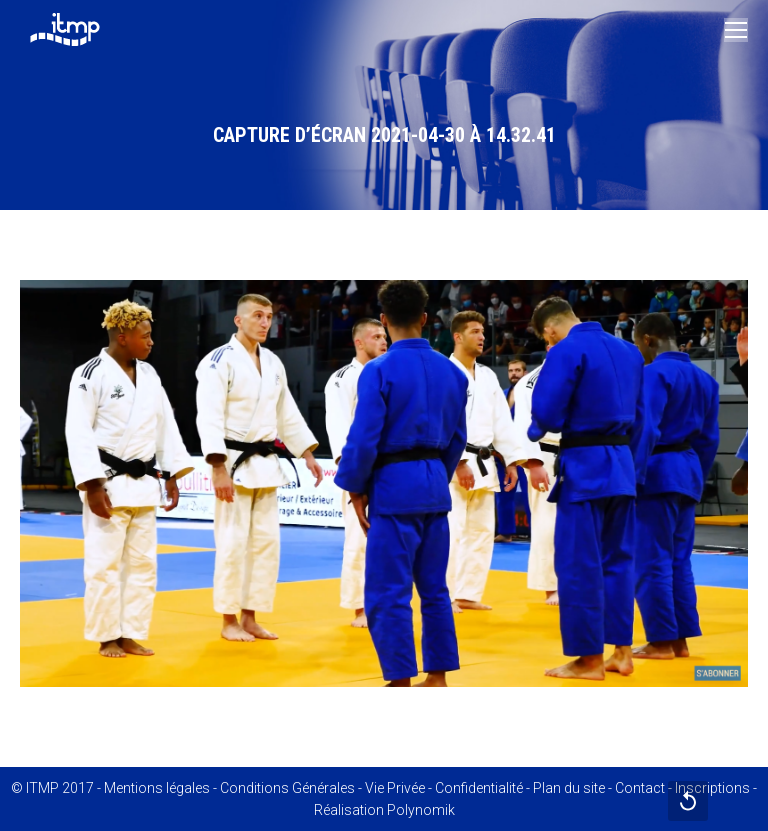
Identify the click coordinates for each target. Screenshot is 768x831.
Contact (640, 788)
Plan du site (569, 788)
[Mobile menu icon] (736, 30)
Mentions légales (157, 788)
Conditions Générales (287, 788)
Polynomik (421, 810)
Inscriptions (712, 788)
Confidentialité (479, 788)
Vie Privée (395, 788)
